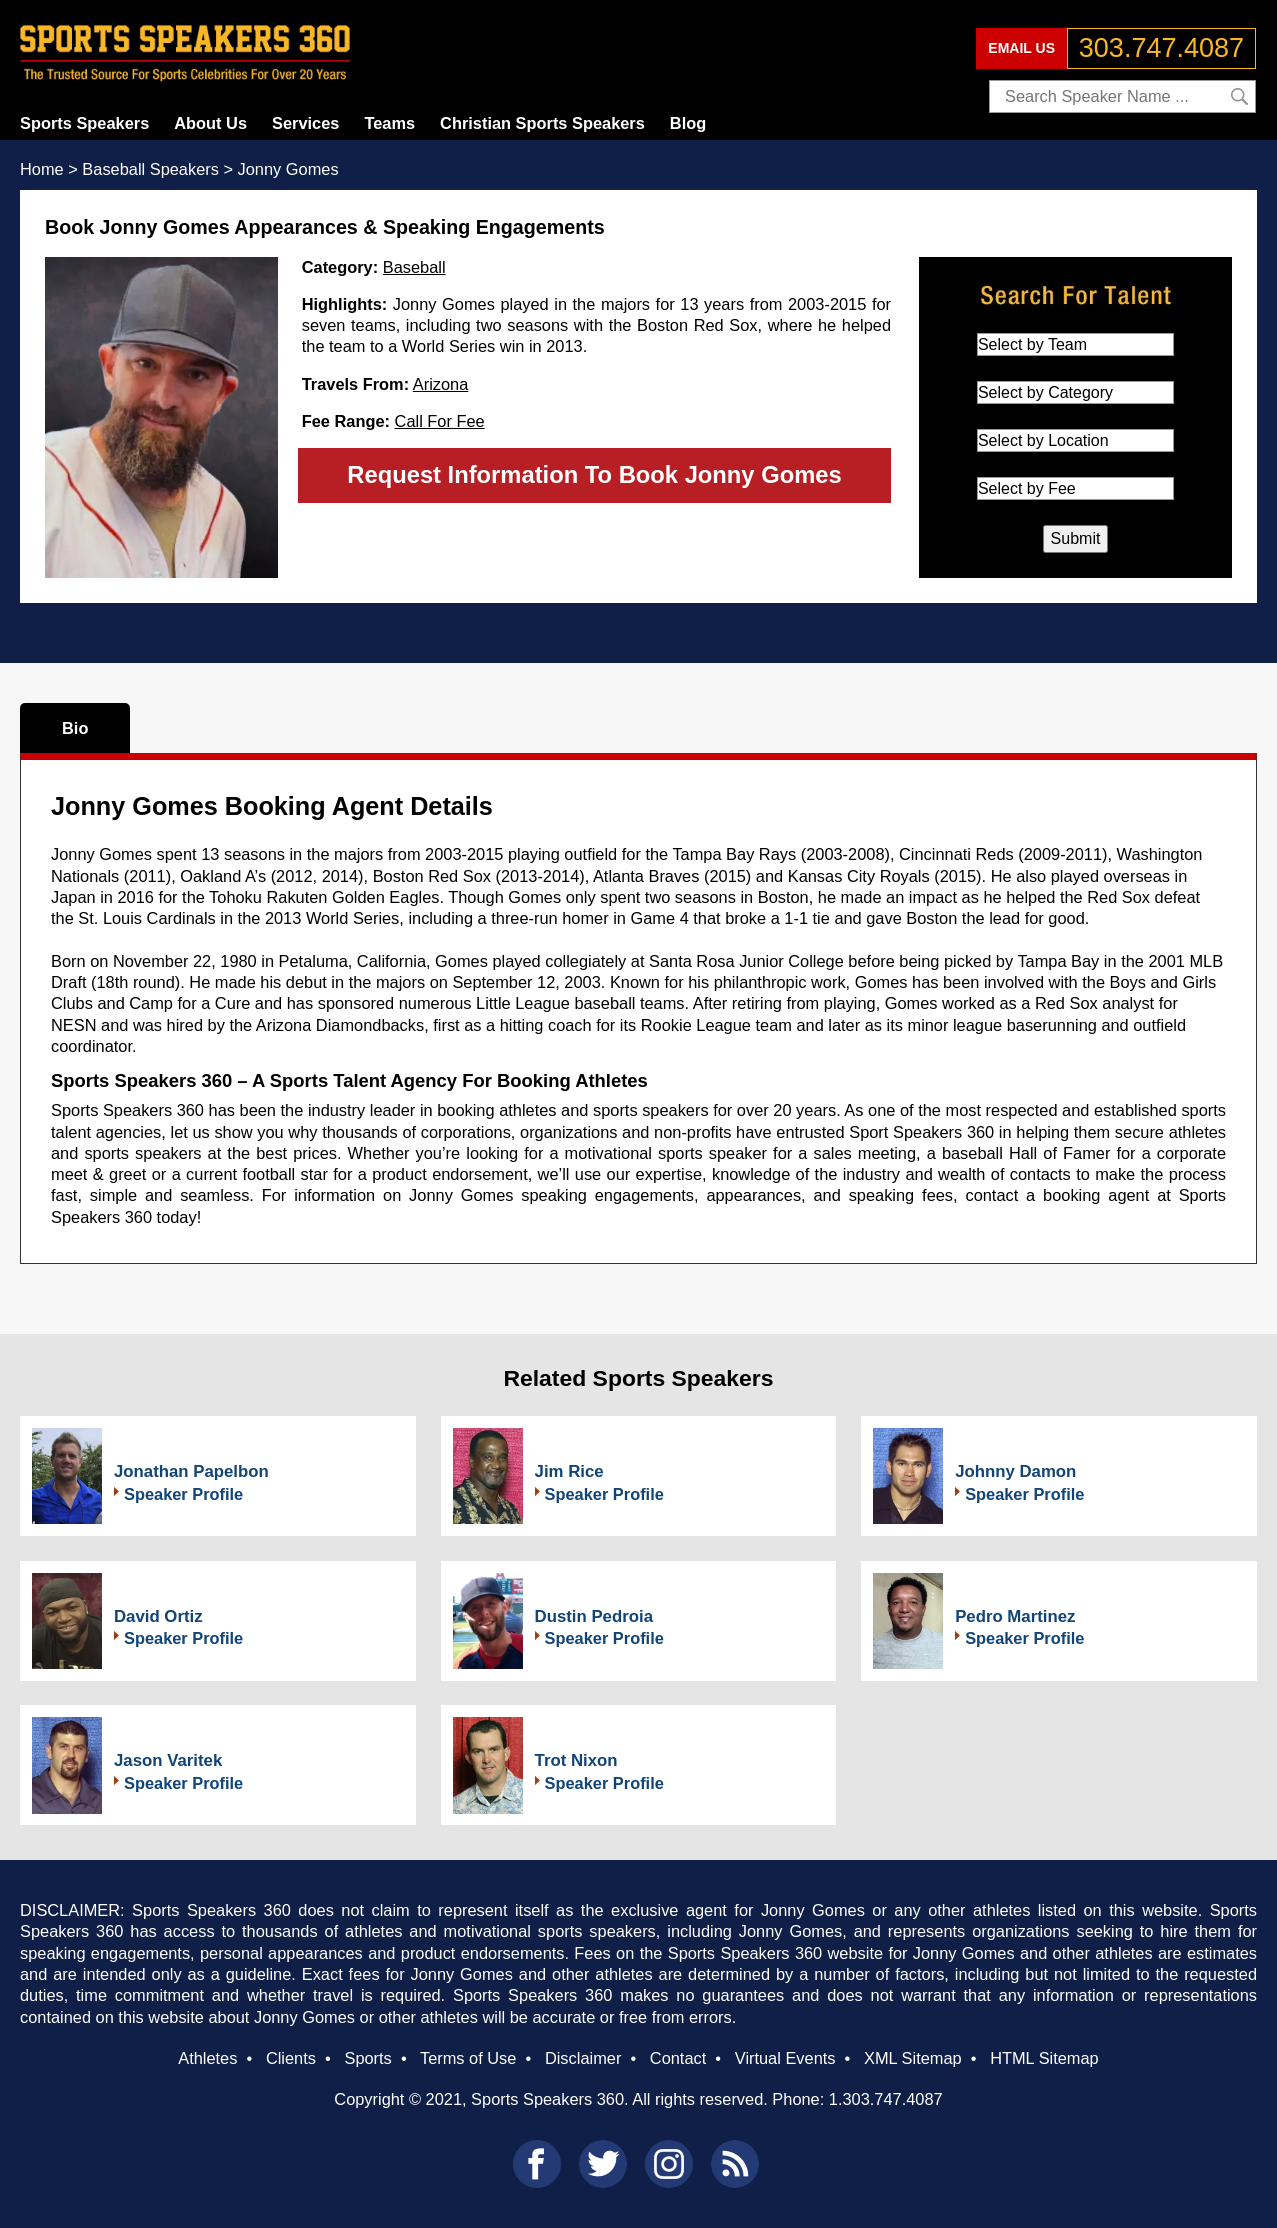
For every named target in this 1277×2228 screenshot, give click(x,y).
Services (305, 123)
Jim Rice (569, 1471)
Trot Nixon (576, 1760)
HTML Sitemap (1044, 2058)
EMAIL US (1021, 48)
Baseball (414, 267)
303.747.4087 (1161, 48)
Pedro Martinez (1015, 1616)
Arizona (441, 384)
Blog (688, 123)
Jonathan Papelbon (191, 1471)
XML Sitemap (913, 2058)
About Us (210, 123)
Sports (367, 2058)
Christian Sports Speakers (542, 123)
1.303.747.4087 (886, 2099)
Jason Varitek (168, 1760)
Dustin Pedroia (594, 1616)
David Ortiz (158, 1616)
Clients (291, 2058)
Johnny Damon (1015, 1471)
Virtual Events (785, 2058)
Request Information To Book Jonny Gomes (594, 474)
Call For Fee (440, 421)
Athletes (207, 2058)
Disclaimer (583, 2058)
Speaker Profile (183, 1494)
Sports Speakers (84, 123)
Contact (678, 2058)
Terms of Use (468, 2058)
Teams (389, 123)
